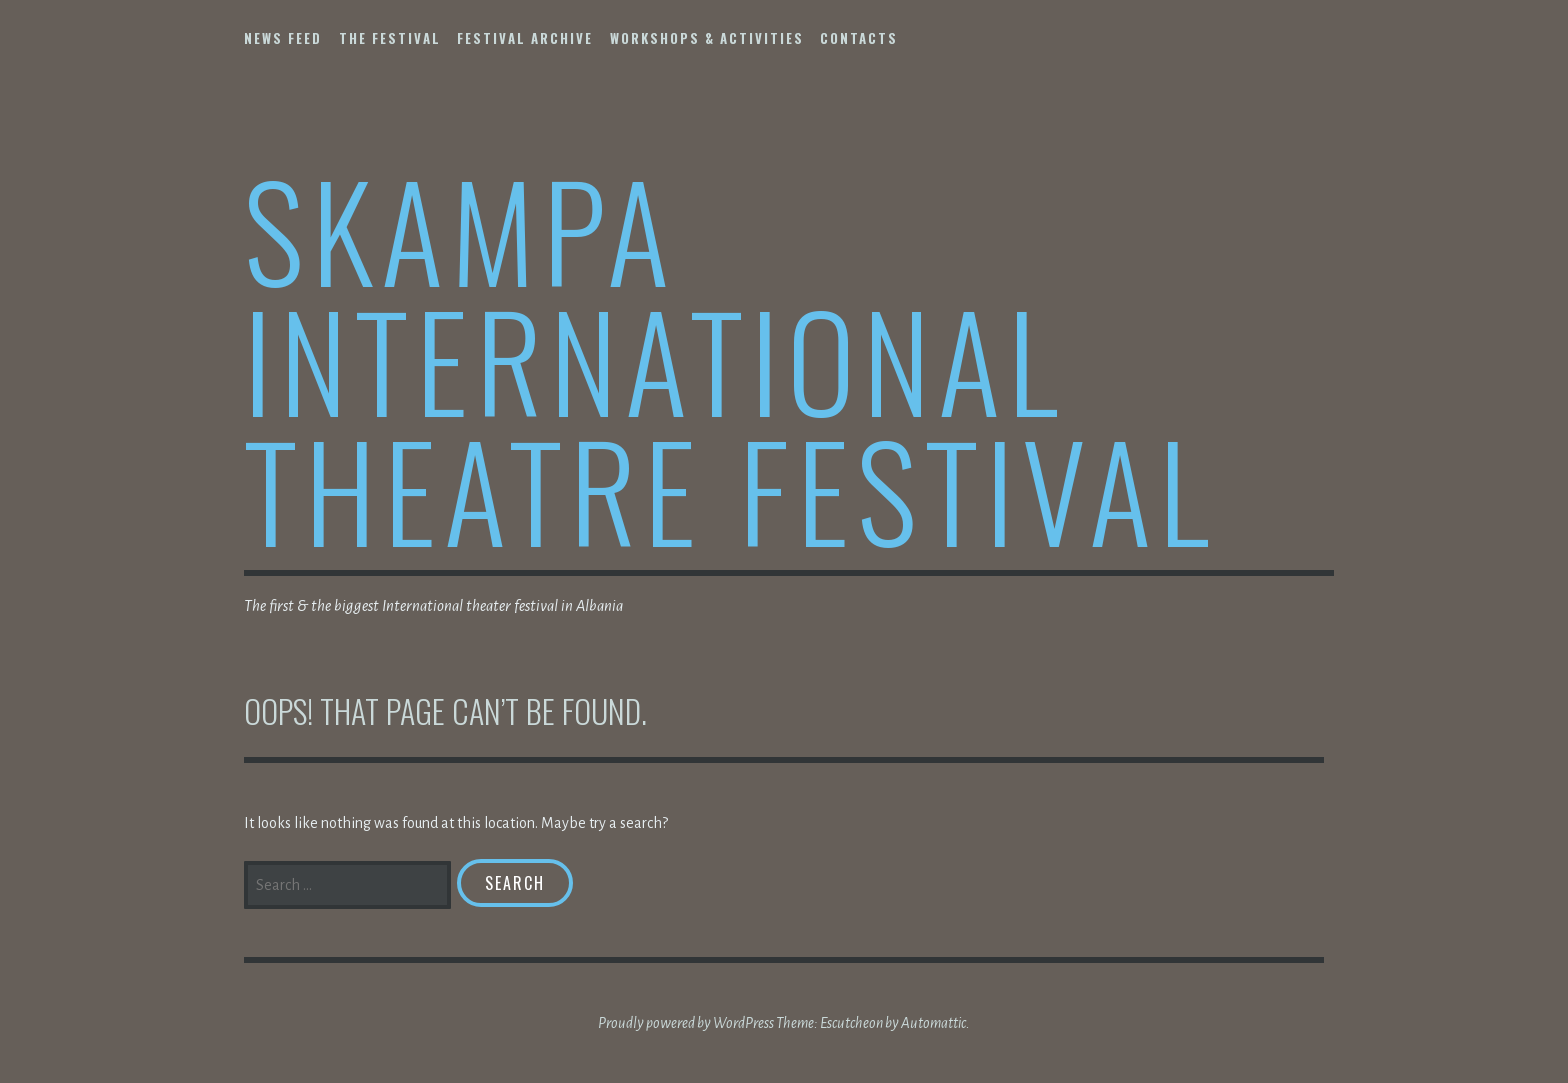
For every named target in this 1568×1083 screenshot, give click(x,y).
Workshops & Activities (707, 38)
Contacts (859, 38)
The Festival (390, 38)
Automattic (933, 1023)
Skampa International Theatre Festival (730, 358)
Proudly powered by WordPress (686, 1023)
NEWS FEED (283, 38)
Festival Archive (525, 38)
